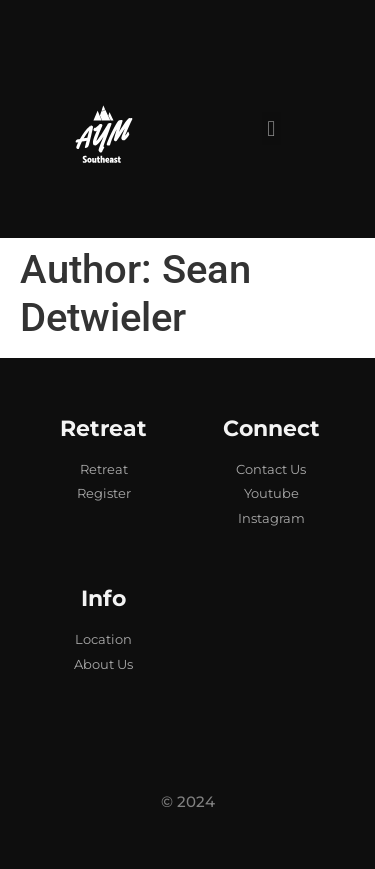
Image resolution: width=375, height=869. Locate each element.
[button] (271, 128)
